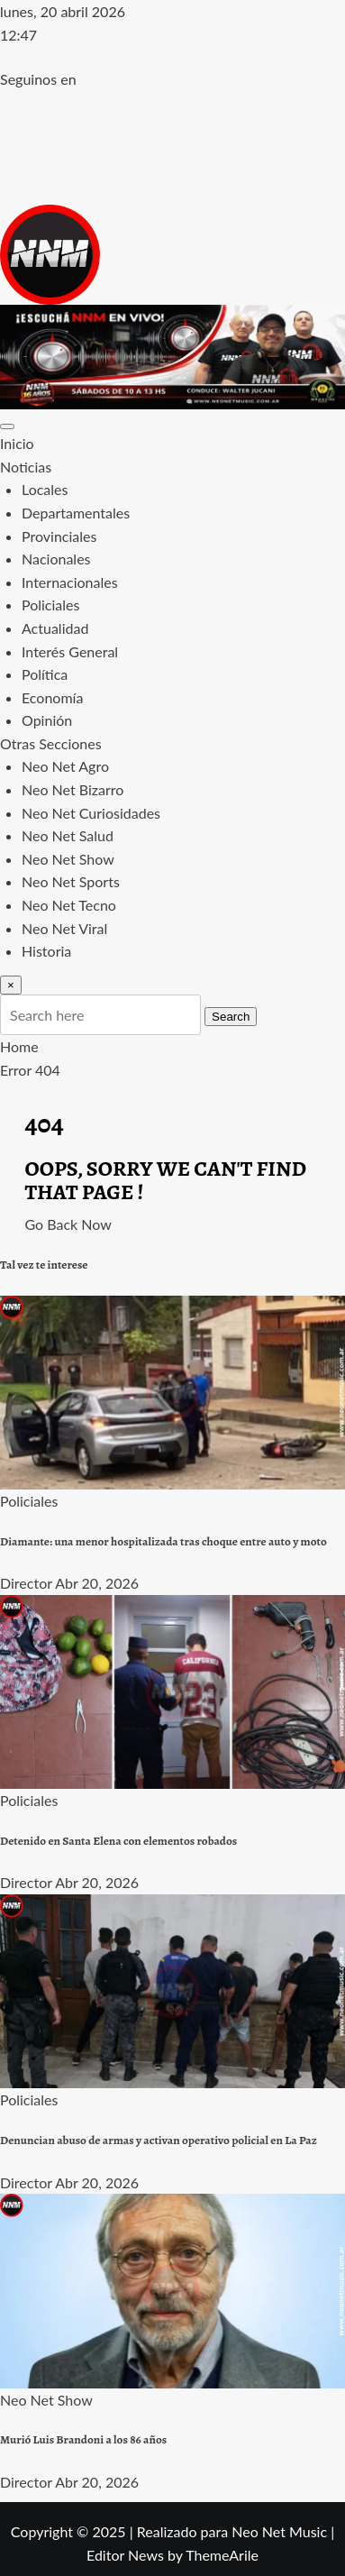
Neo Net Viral (64, 928)
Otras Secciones (51, 743)
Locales (45, 489)
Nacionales (56, 558)
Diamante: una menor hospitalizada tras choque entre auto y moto (163, 1542)
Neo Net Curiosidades (91, 812)
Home (19, 1046)
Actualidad (55, 628)
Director (26, 1582)
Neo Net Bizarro (72, 789)
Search (231, 1016)
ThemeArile (222, 2554)
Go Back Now (68, 1224)
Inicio (17, 443)
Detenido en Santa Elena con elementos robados (118, 1841)
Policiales (50, 604)
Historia (46, 950)
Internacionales (70, 582)
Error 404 (30, 1069)
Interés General (70, 651)
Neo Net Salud (67, 835)
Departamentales (76, 512)
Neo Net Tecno (69, 904)
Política (45, 674)
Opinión (47, 720)
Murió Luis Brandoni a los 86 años (83, 2440)
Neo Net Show (68, 858)
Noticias (25, 466)
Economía (52, 697)
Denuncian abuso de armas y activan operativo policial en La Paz (158, 2140)
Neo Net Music (279, 2531)
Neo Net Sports (71, 881)
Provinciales (59, 536)
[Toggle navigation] (7, 426)
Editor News (125, 2554)
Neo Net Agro (65, 766)
